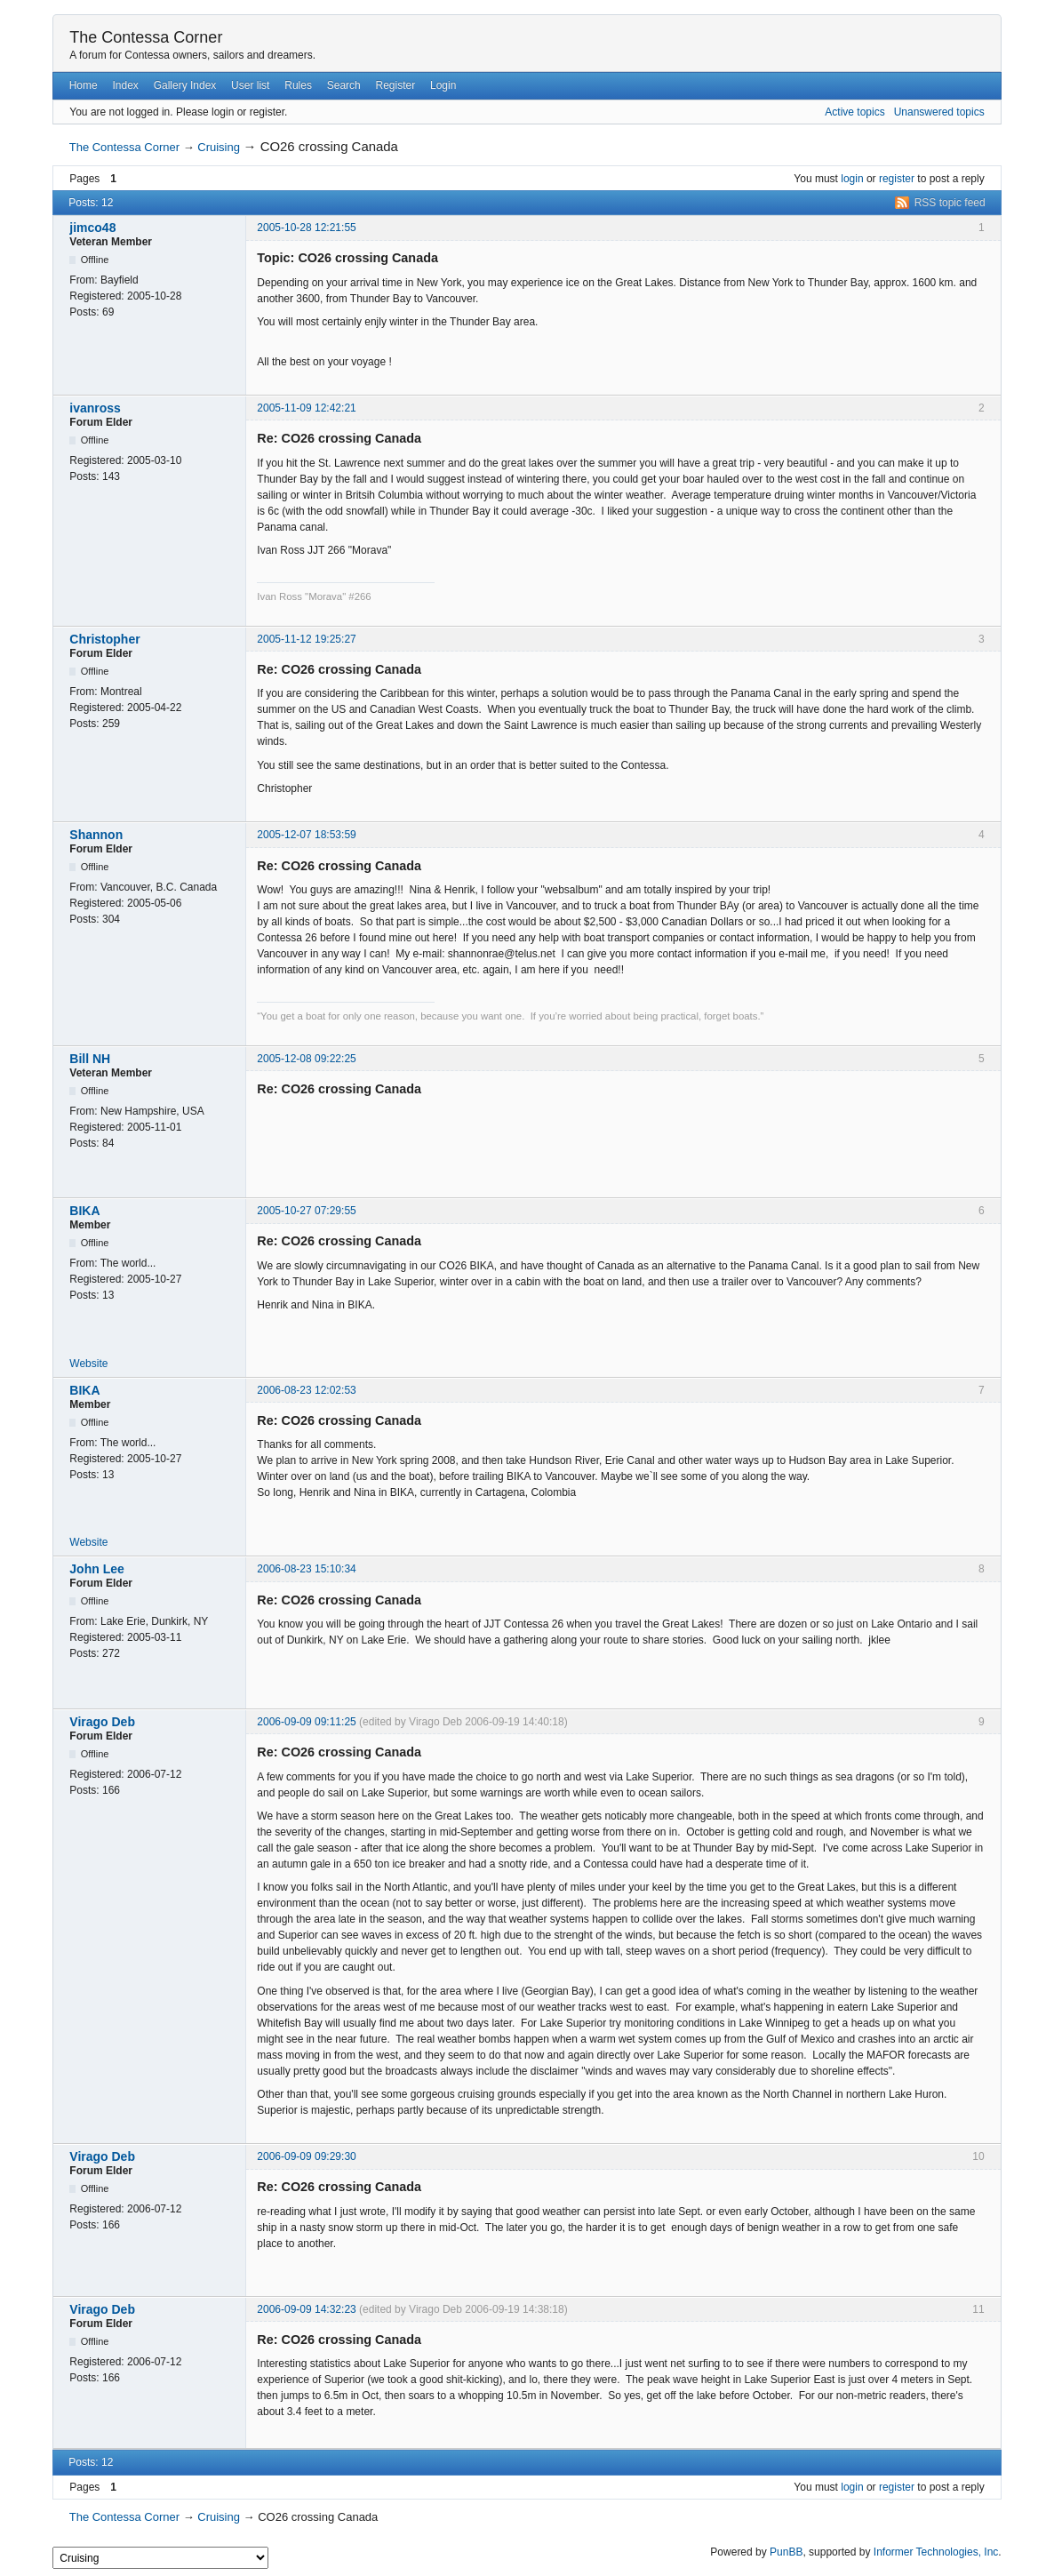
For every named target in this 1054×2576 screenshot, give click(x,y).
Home (83, 85)
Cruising (218, 147)
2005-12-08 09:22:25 (306, 1058)
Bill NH (89, 1059)
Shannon (96, 835)
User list (250, 85)
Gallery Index (185, 85)
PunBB (786, 2552)
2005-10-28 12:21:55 (306, 227)
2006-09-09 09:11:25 (306, 1722)
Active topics (854, 112)
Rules (298, 85)
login (852, 178)
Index (125, 85)
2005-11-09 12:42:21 (306, 408)
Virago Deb (102, 1722)
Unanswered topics (939, 112)
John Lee (96, 1569)
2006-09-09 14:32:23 (306, 2309)
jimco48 (92, 227)
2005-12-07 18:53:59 (306, 834)
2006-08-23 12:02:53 (306, 1390)
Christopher (104, 639)
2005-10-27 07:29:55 (306, 1210)
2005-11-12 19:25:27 (306, 639)
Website (88, 1363)
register (896, 178)
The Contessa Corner (145, 37)
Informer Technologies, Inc (936, 2552)
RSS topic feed (950, 202)
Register (396, 85)
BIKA (84, 1211)
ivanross (95, 408)
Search (344, 85)
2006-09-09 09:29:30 (306, 2156)
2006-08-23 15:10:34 (306, 1569)
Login (443, 85)
